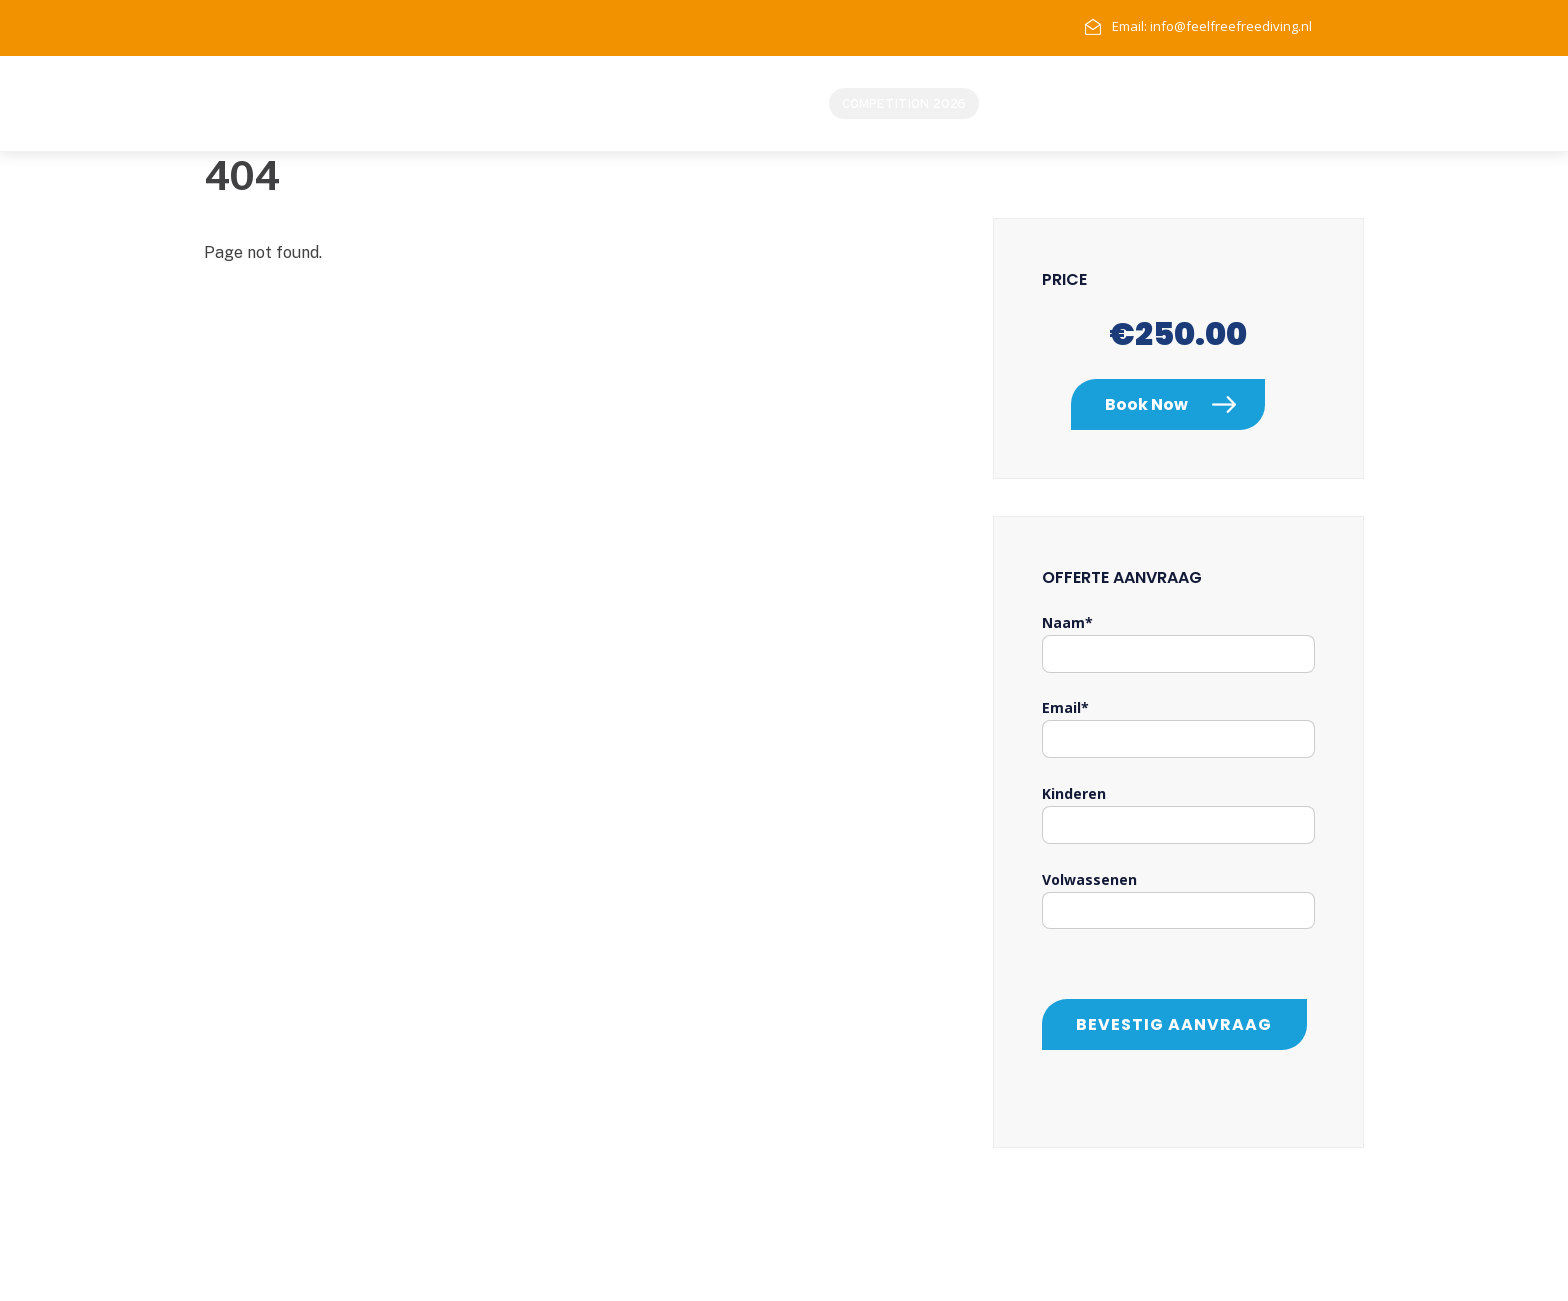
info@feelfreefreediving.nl (1231, 26)
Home (1017, 103)
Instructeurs (1103, 103)
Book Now (1146, 404)
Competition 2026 (904, 103)
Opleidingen (1215, 103)
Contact (1307, 103)
